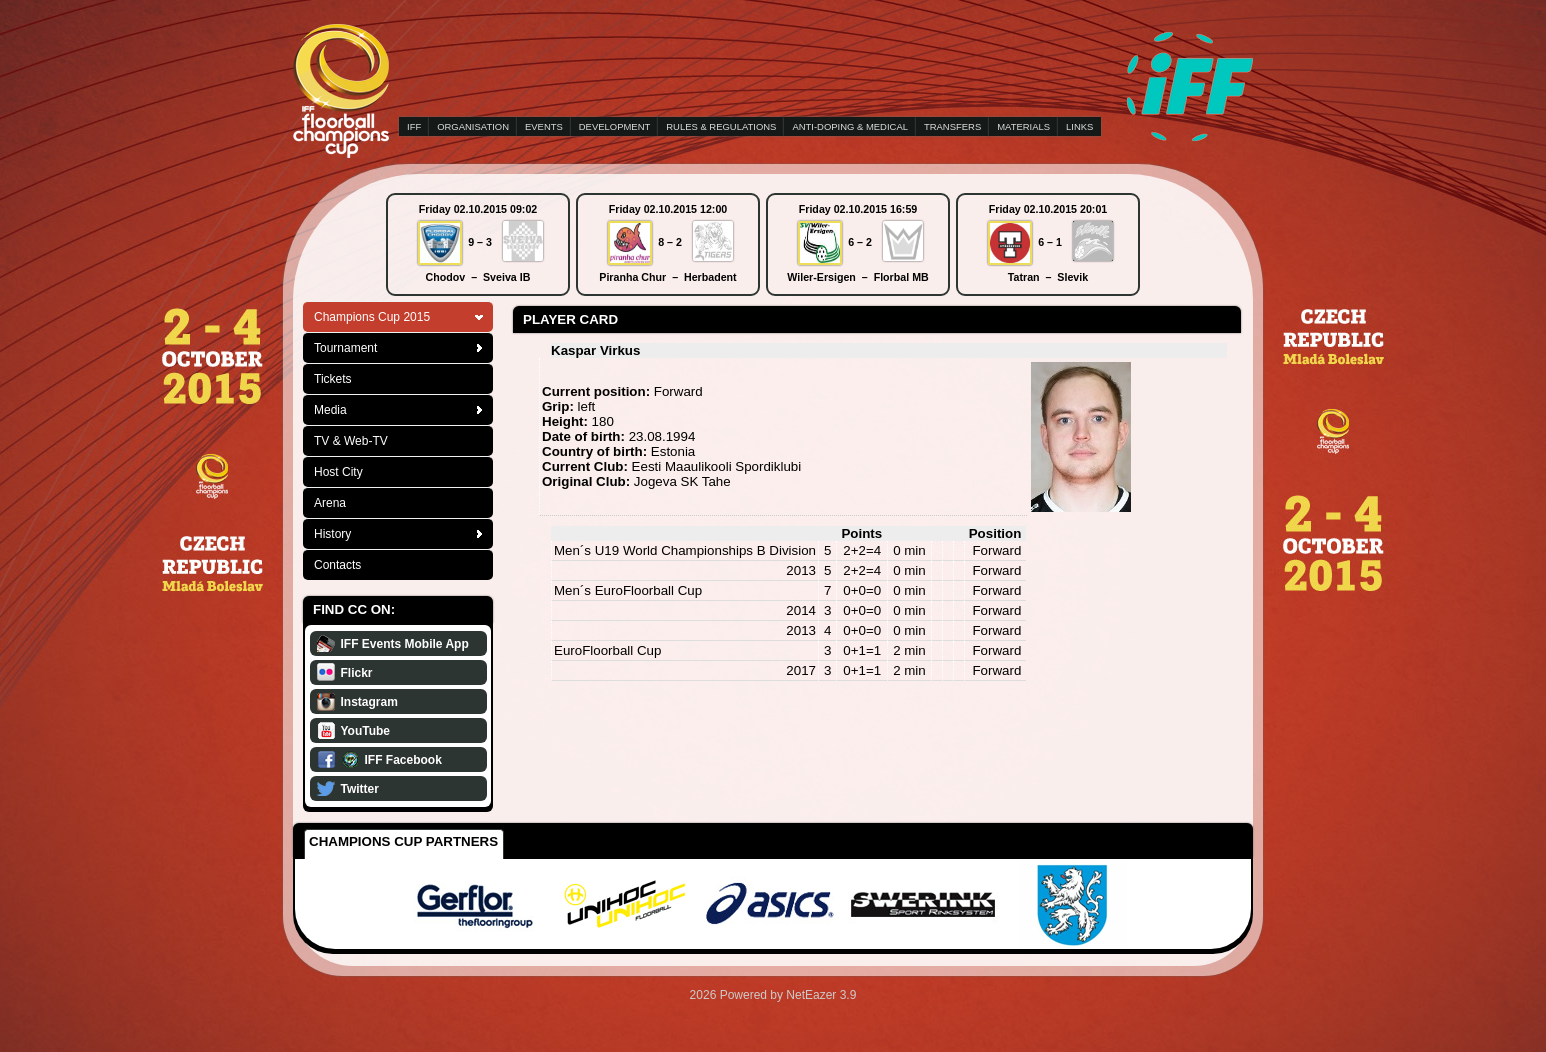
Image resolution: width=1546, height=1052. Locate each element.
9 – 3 (480, 242)
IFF (414, 126)
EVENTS (544, 126)
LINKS (1079, 126)
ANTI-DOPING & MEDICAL (850, 126)
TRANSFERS (952, 126)
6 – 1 (1050, 242)
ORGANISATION (473, 126)
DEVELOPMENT (614, 126)
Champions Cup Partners (403, 841)
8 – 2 (670, 242)
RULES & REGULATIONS (721, 126)
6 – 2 (860, 242)
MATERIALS (1023, 126)
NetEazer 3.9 (821, 995)
